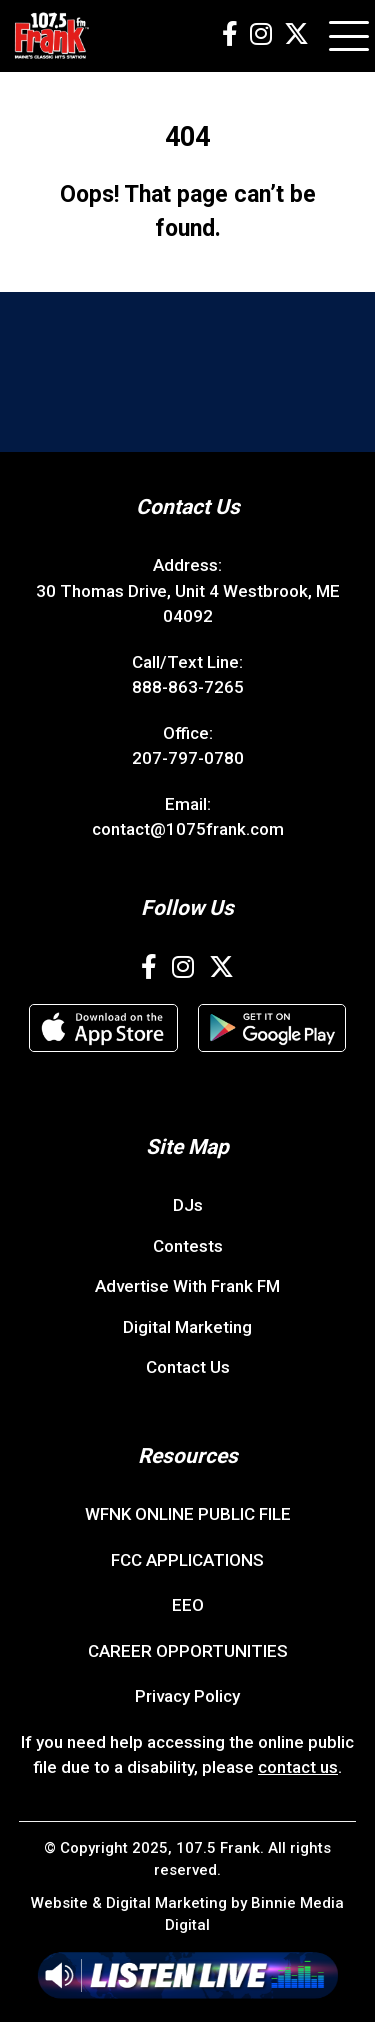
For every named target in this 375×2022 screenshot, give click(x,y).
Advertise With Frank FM (187, 1286)
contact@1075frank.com (188, 829)
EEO (188, 1605)
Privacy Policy (187, 1696)
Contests (188, 1246)
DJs (188, 1205)
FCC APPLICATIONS (187, 1560)
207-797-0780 (188, 758)
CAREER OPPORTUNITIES (188, 1651)
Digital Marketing (187, 1327)
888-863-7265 (188, 687)
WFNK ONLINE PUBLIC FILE (188, 1514)
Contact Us (188, 1367)
